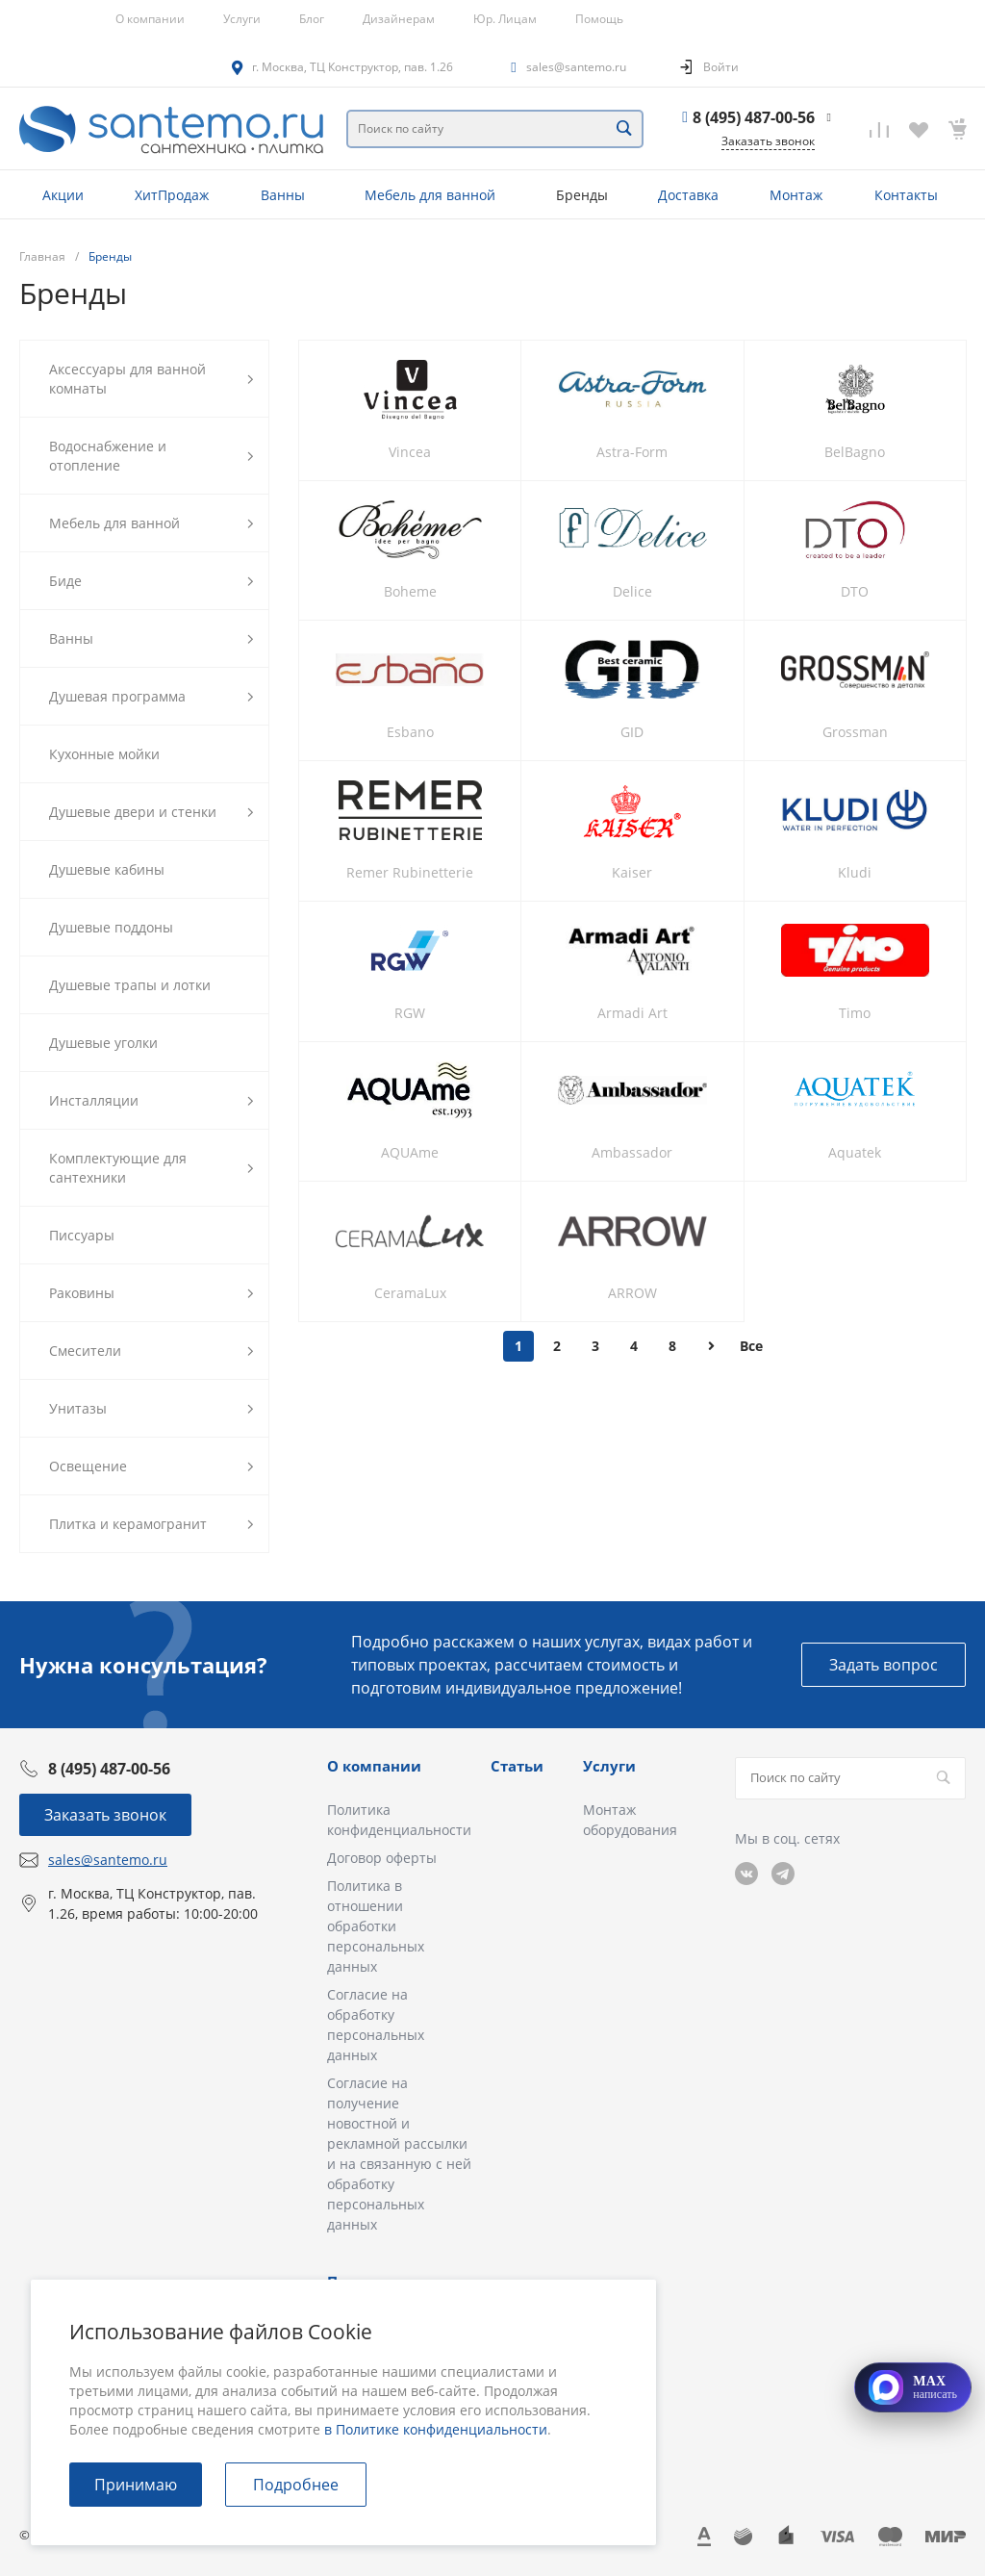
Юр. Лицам (505, 19)
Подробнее (296, 2484)
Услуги (242, 19)
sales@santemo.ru (576, 67)
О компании (150, 19)
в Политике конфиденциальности (435, 2429)
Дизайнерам (399, 19)
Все (751, 1346)
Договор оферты (382, 1858)
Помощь (599, 19)
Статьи (517, 1765)
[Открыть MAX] (913, 2387)
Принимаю (135, 2484)
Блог (311, 19)
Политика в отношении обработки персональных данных (375, 1926)
